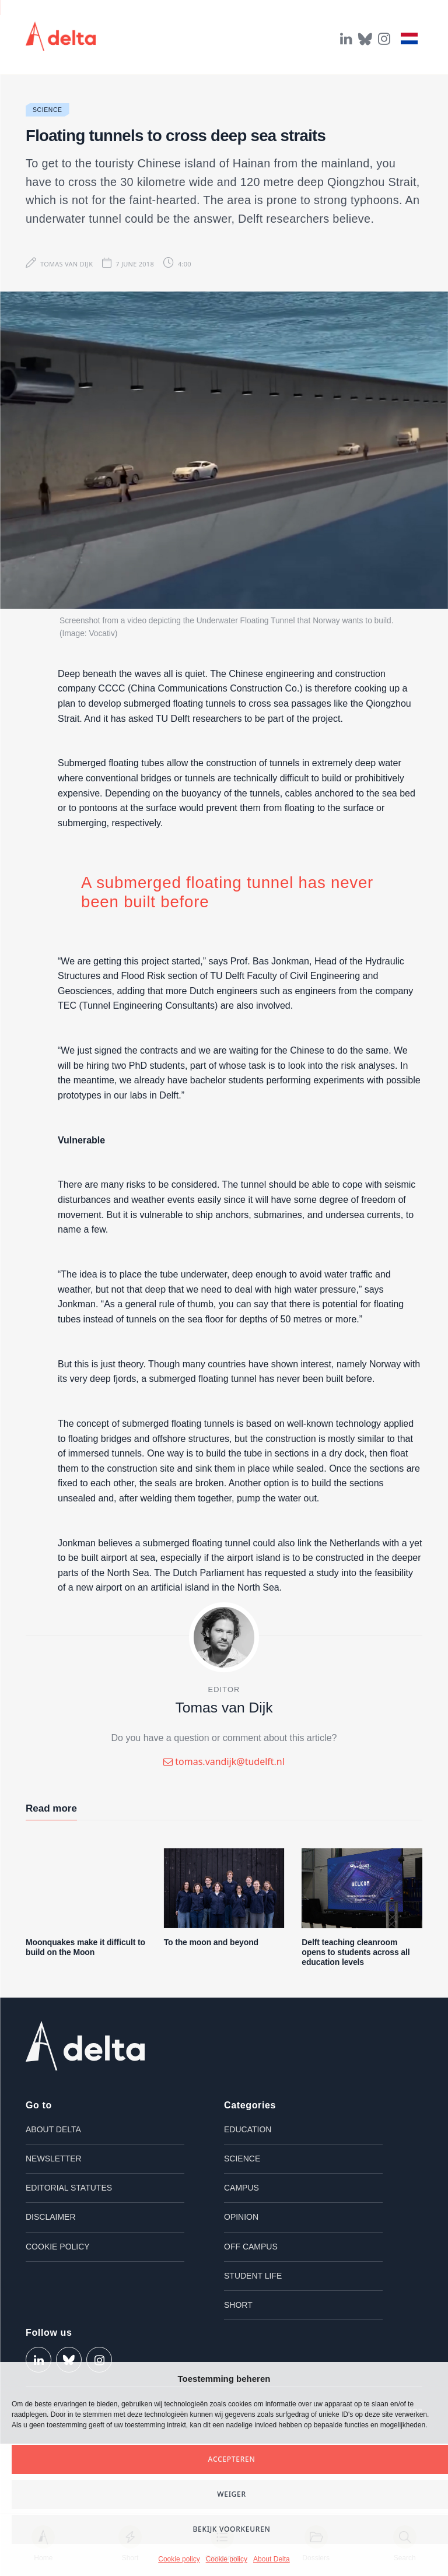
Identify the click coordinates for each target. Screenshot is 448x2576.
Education (247, 2129)
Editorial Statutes (69, 2187)
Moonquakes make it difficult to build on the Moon (85, 1947)
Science (47, 110)
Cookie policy (179, 2559)
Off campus (251, 2246)
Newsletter (54, 2158)
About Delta (271, 2559)
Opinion (241, 2216)
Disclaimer (51, 2216)
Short (238, 2305)
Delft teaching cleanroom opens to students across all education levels (356, 1952)
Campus (241, 2187)
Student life (253, 2275)
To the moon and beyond (211, 1942)
